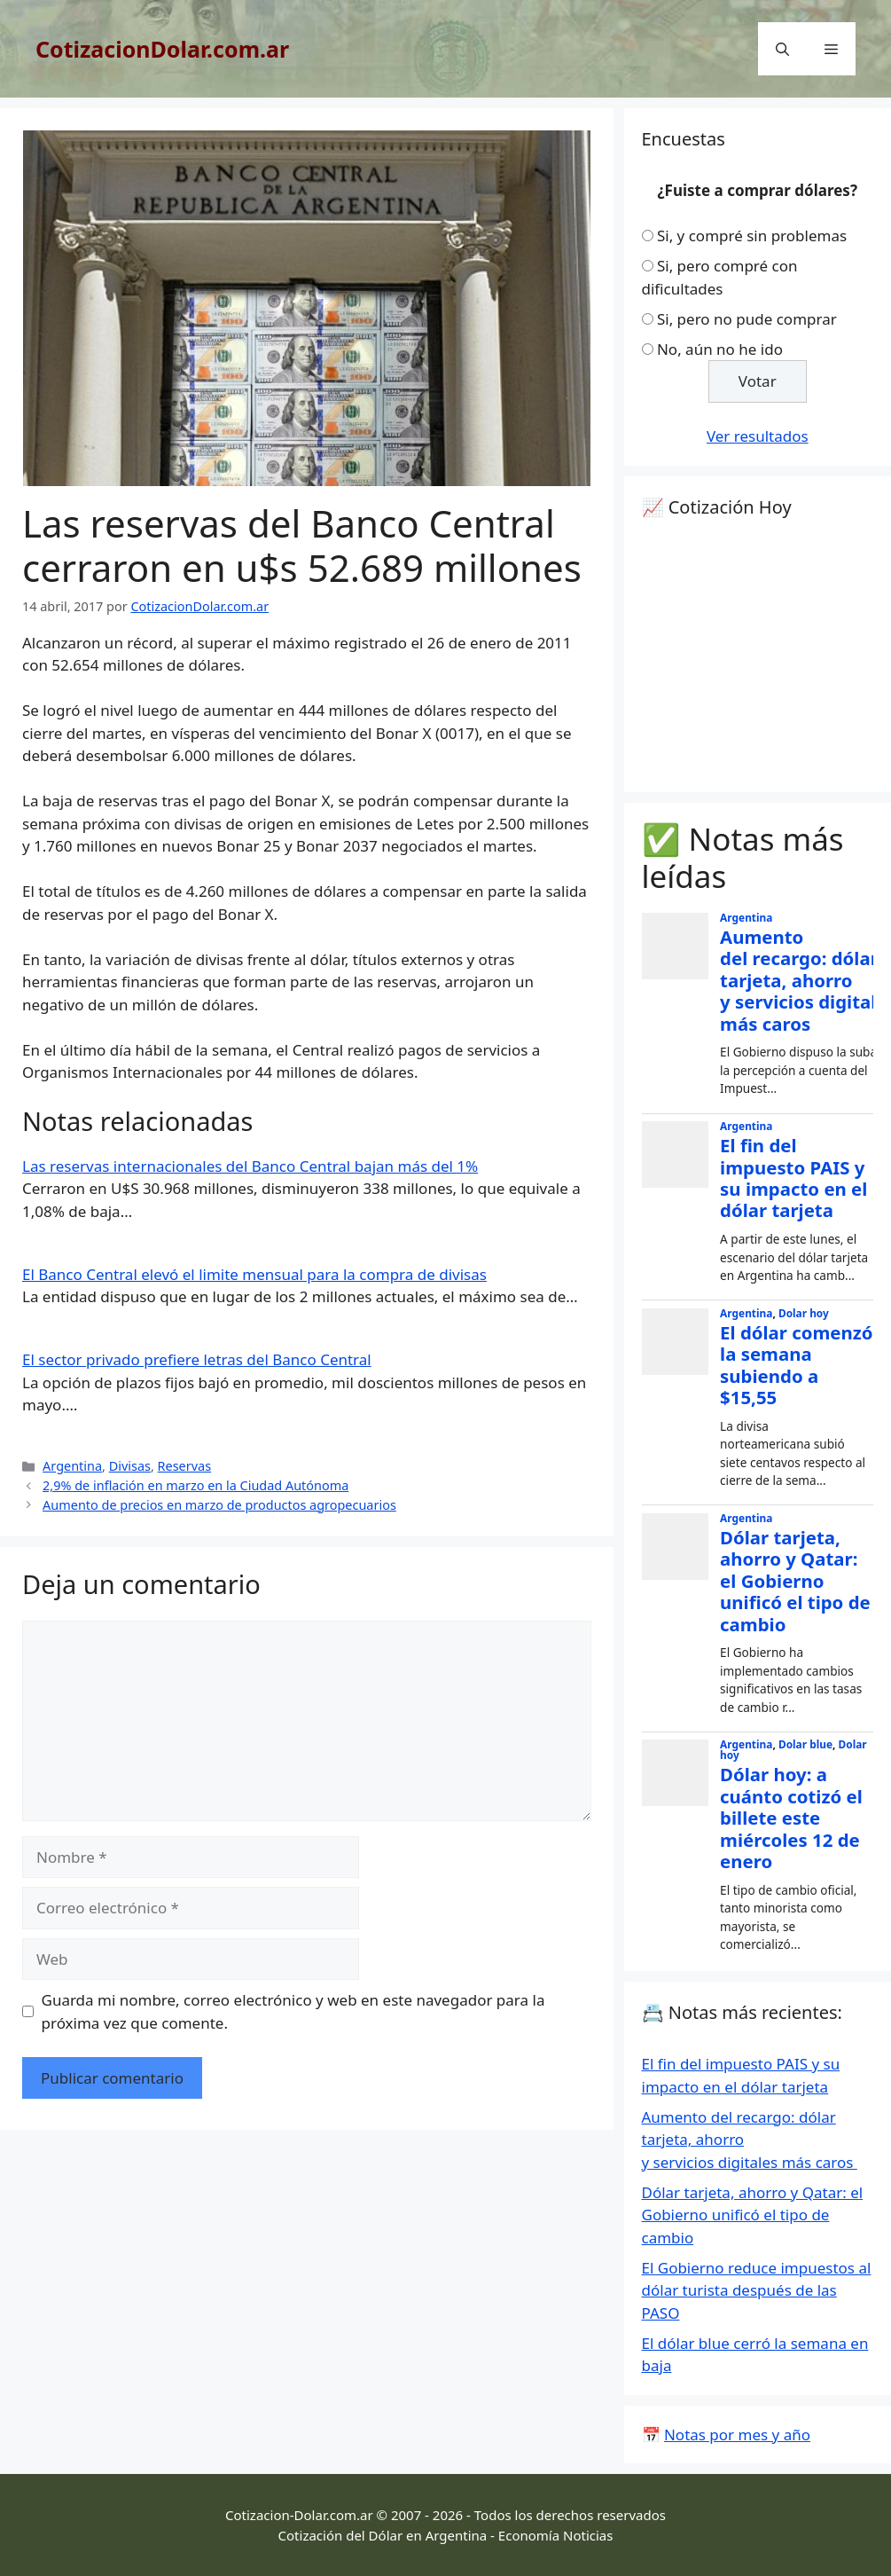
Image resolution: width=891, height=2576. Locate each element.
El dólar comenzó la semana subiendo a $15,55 (796, 1365)
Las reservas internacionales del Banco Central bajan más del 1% (250, 1166)
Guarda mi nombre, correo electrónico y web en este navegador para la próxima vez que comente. (293, 2011)
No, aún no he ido (720, 349)
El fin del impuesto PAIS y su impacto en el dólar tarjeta (793, 1178)
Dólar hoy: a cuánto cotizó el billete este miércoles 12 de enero (791, 1817)
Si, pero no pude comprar (747, 319)
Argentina (72, 1465)
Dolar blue (805, 1744)
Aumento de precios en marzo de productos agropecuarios (219, 1504)
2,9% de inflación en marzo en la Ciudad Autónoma (195, 1485)
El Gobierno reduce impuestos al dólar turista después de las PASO (756, 2290)
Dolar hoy (803, 1313)
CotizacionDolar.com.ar (162, 49)
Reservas (185, 1465)
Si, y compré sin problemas (752, 235)
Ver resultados (758, 436)
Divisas (130, 1465)
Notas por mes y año (737, 2434)
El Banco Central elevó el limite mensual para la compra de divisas (254, 1274)
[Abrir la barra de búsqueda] (782, 48)
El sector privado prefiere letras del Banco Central (196, 1359)
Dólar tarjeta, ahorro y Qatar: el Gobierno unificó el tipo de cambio (795, 1581)
